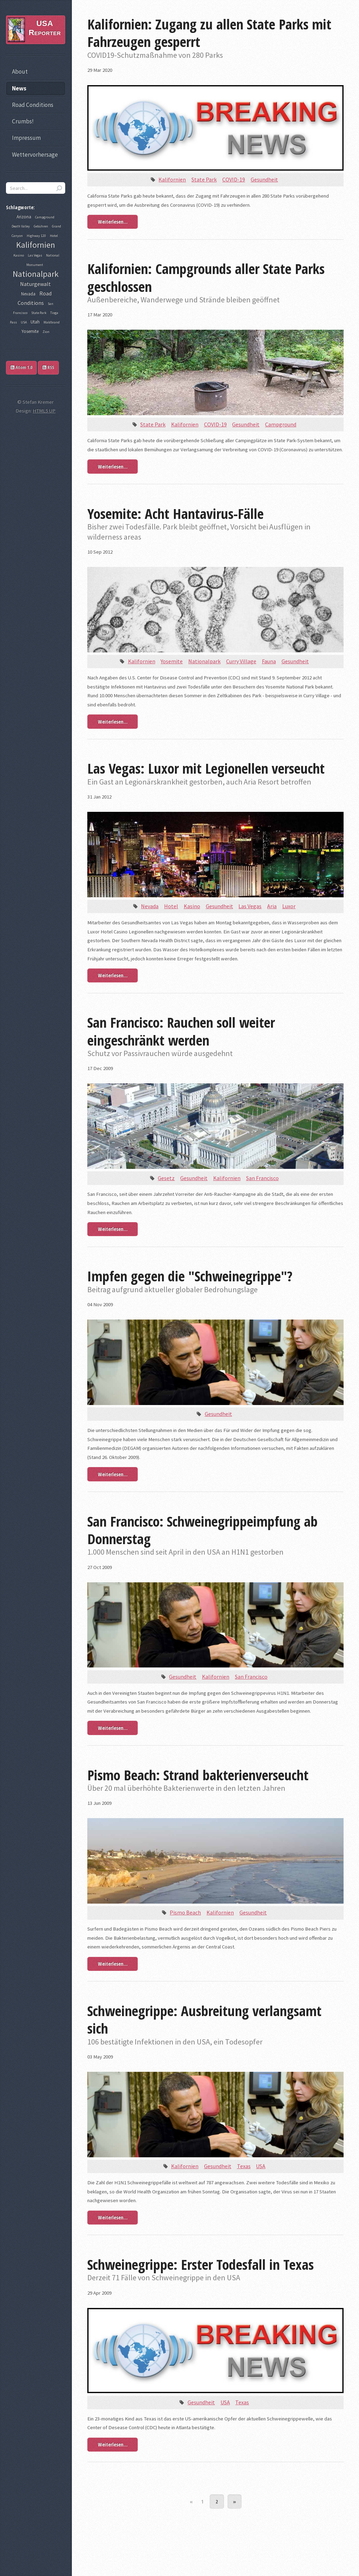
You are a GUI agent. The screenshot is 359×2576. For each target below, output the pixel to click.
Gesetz (166, 1177)
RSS (48, 367)
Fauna (269, 661)
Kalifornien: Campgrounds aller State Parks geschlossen (206, 277)
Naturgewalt (35, 283)
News (19, 88)
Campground (280, 424)
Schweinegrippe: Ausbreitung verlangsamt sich (204, 2019)
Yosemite (172, 661)
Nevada (149, 906)
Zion (45, 331)
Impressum (26, 138)
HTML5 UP (44, 410)
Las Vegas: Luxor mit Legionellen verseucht (206, 768)
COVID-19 (233, 179)
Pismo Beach (185, 1912)
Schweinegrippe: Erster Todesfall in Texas (200, 2264)
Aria (272, 906)
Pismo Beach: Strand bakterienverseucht (198, 1774)
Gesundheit (264, 179)
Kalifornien (172, 179)
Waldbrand (51, 322)
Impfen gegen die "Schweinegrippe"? (189, 1276)
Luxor (289, 906)
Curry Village (241, 661)
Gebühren (41, 226)
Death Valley (21, 226)
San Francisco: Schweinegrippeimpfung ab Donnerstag (202, 1530)
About (20, 71)
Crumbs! (23, 121)
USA (260, 2166)
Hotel (171, 906)
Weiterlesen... (113, 221)
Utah (35, 322)
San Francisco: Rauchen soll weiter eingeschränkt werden (181, 1031)
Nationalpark (204, 661)
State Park (204, 179)
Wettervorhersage (35, 154)
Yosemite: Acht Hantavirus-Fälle (175, 513)
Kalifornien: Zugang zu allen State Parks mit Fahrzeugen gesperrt (209, 32)
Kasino (192, 906)
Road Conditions (32, 105)
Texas (244, 2166)
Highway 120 (36, 235)
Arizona (23, 217)
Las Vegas (250, 906)
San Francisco (262, 1177)
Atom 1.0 (21, 367)
